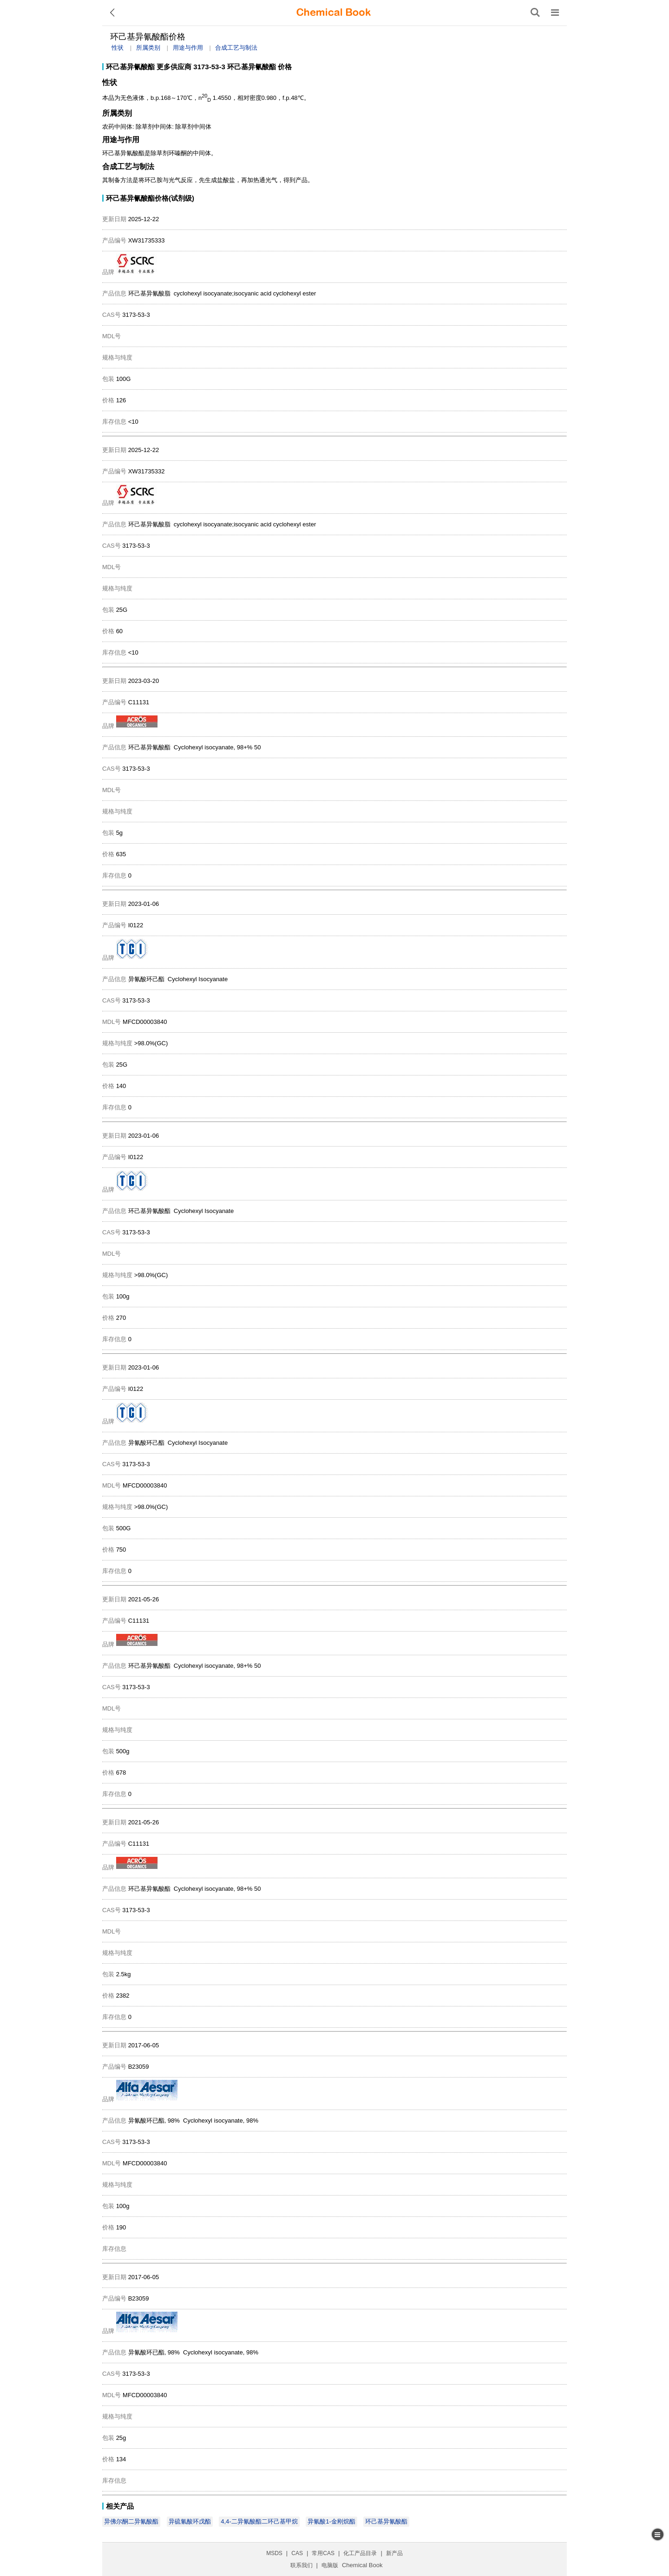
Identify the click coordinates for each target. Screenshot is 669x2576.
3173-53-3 (209, 67)
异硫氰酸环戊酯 (190, 2521)
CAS (297, 2553)
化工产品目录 (360, 2553)
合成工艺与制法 (236, 47)
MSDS (274, 2553)
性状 (118, 47)
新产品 (394, 2553)
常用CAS (323, 2553)
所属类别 (148, 47)
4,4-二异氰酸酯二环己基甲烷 (259, 2521)
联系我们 (301, 2565)
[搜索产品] (535, 12)
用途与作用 (188, 47)
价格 (285, 67)
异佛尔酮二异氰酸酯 (131, 2521)
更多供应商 (174, 67)
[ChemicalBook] (333, 12)
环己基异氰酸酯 (130, 67)
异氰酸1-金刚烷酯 (331, 2521)
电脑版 (329, 2565)
